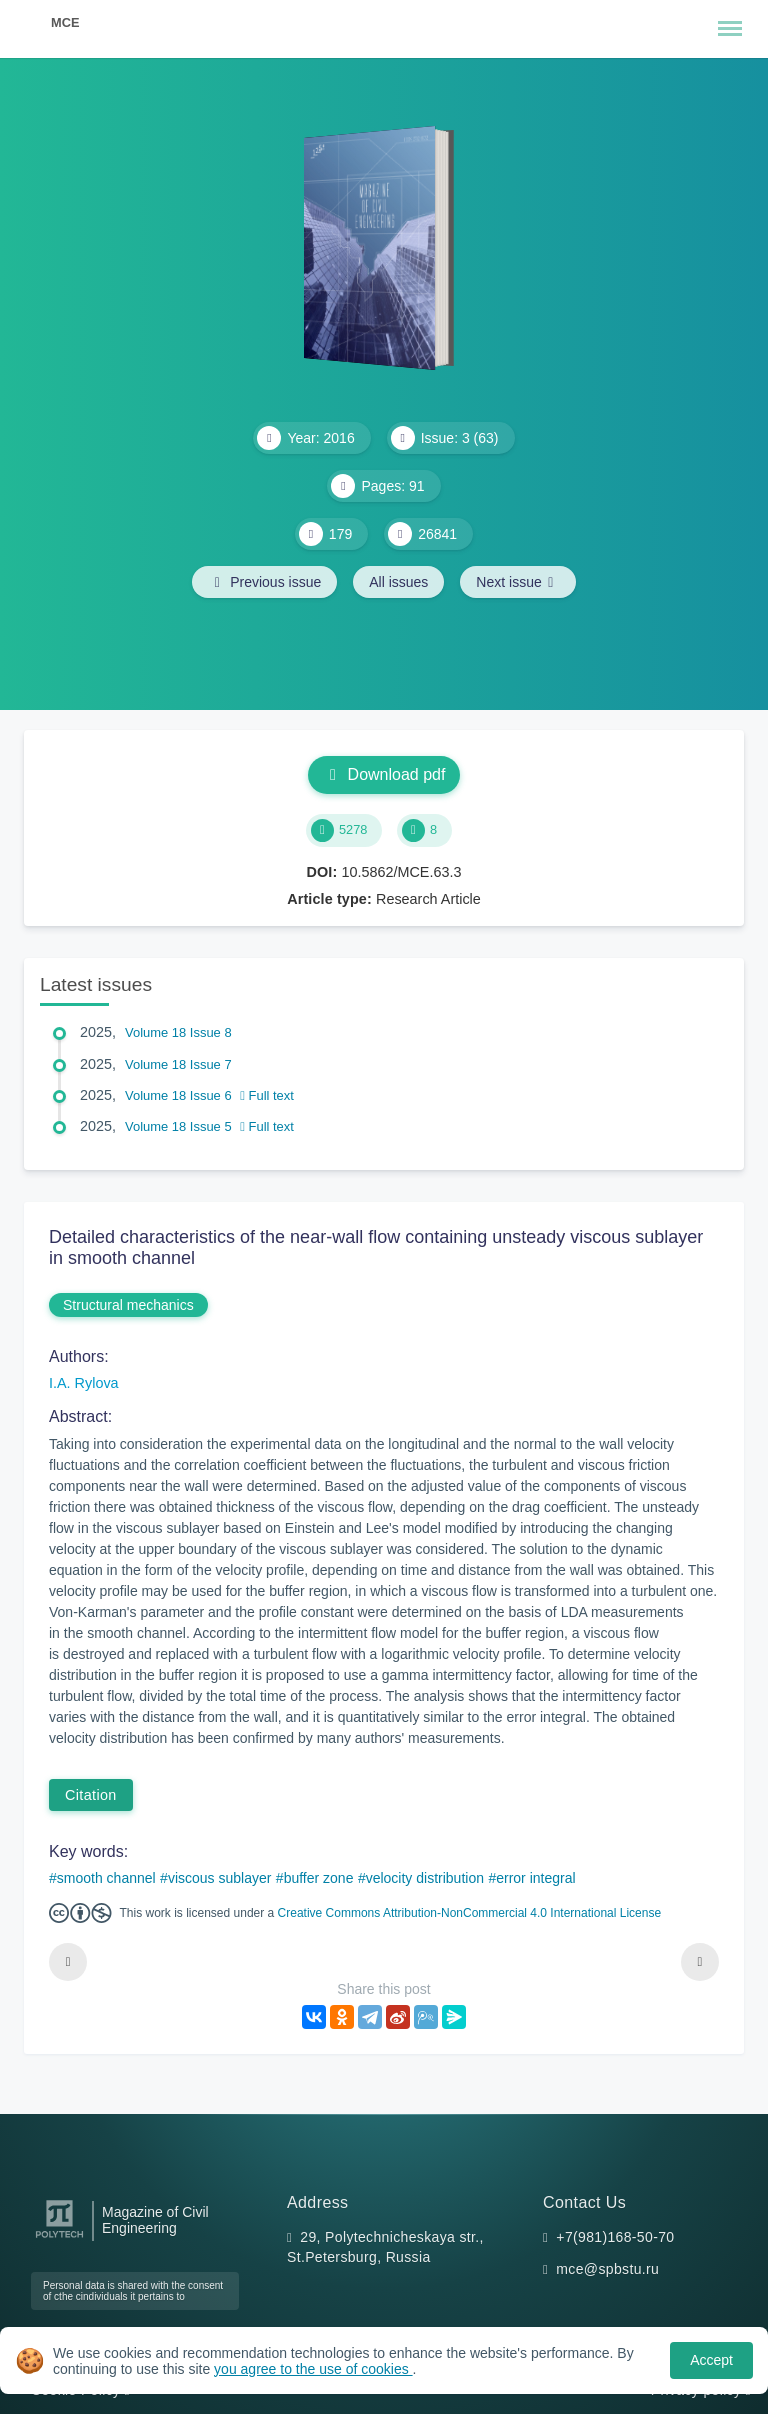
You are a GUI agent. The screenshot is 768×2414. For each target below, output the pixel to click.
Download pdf (384, 774)
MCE (65, 22)
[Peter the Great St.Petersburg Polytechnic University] (59, 2238)
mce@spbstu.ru (607, 2269)
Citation (91, 1795)
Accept (711, 2360)
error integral (535, 1878)
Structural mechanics (128, 1305)
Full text (267, 1095)
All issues (398, 582)
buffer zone (319, 1878)
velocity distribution (425, 1878)
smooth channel (106, 1878)
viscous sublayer (220, 1878)
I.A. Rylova (84, 1383)
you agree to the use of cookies (313, 2369)
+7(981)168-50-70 (615, 2237)
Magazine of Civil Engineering (155, 2220)
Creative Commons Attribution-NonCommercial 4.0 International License (470, 1913)
